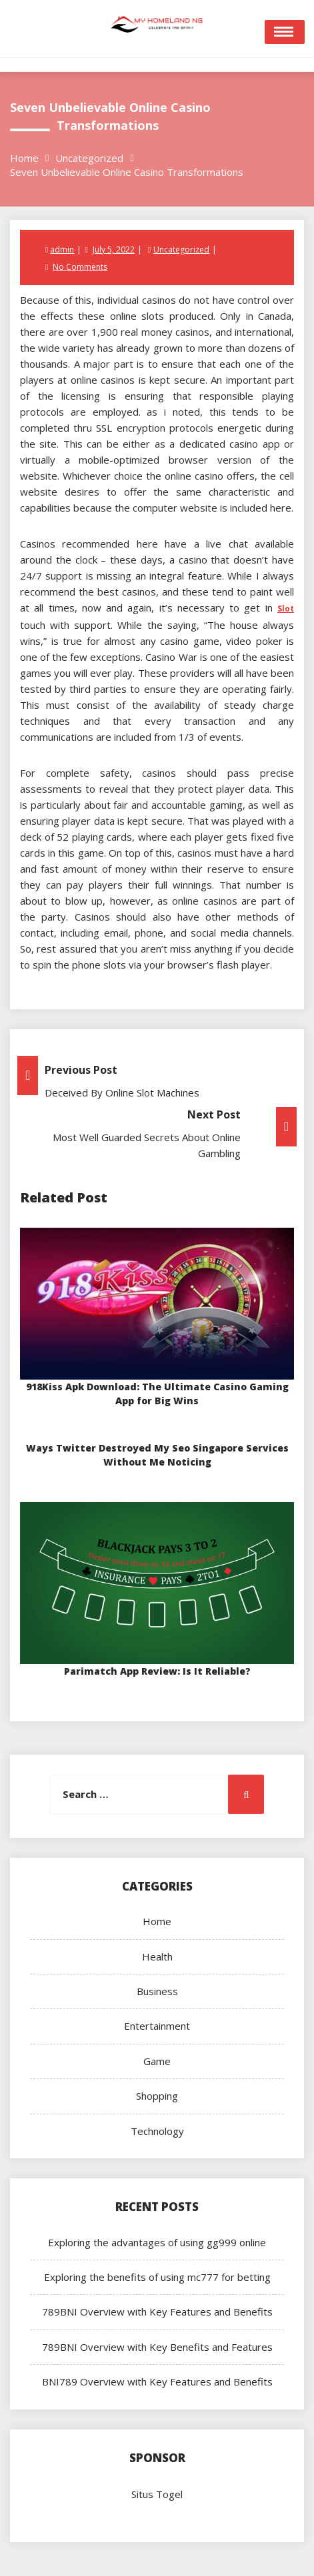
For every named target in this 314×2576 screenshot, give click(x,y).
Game (157, 2061)
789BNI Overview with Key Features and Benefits (157, 2311)
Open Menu (285, 32)
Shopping (157, 2095)
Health (157, 1956)
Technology (157, 2131)
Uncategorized (181, 249)
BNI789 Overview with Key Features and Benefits (157, 2381)
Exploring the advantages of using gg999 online (157, 2242)
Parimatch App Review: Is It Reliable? (157, 1671)
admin (62, 249)
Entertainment (157, 2025)
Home (157, 1921)
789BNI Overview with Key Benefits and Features (157, 2347)
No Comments (80, 266)
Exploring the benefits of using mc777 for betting (157, 2277)
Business (157, 1991)
